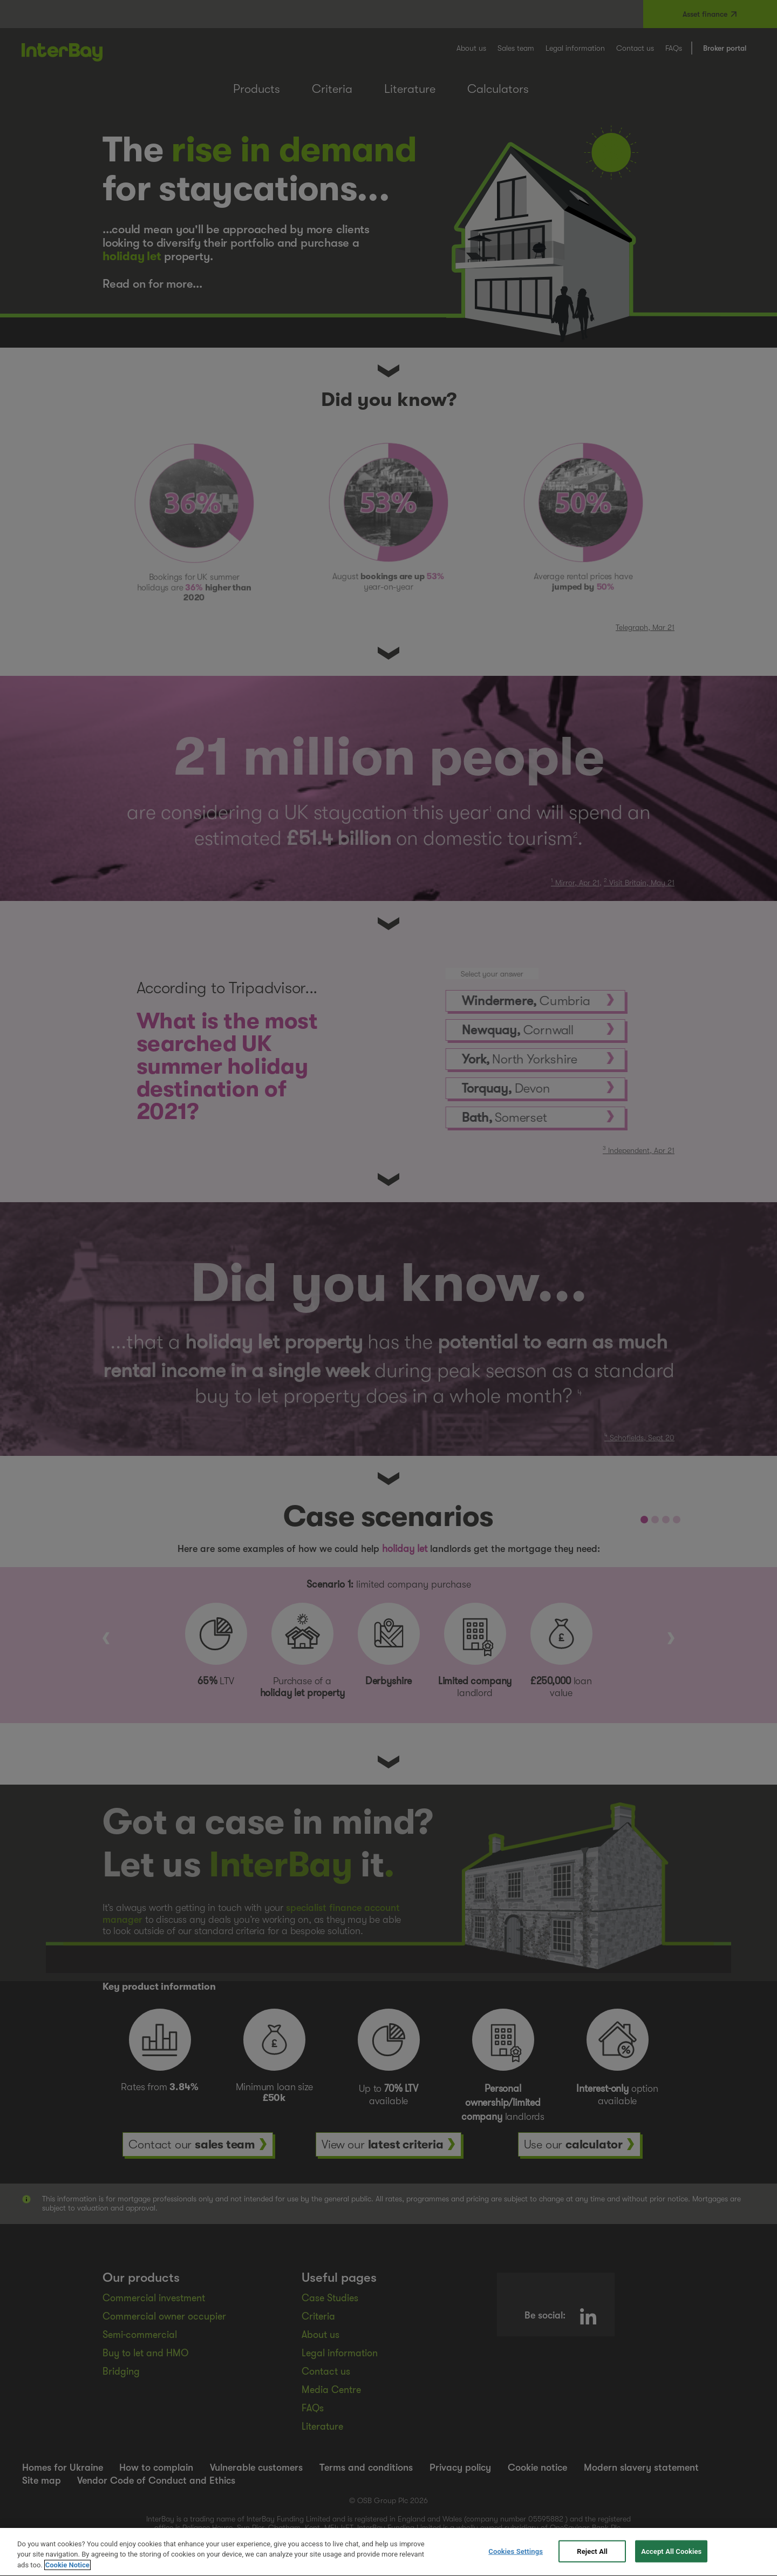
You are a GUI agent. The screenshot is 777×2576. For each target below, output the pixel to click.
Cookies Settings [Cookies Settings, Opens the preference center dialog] (515, 2561)
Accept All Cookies (671, 2561)
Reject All (592, 2561)
